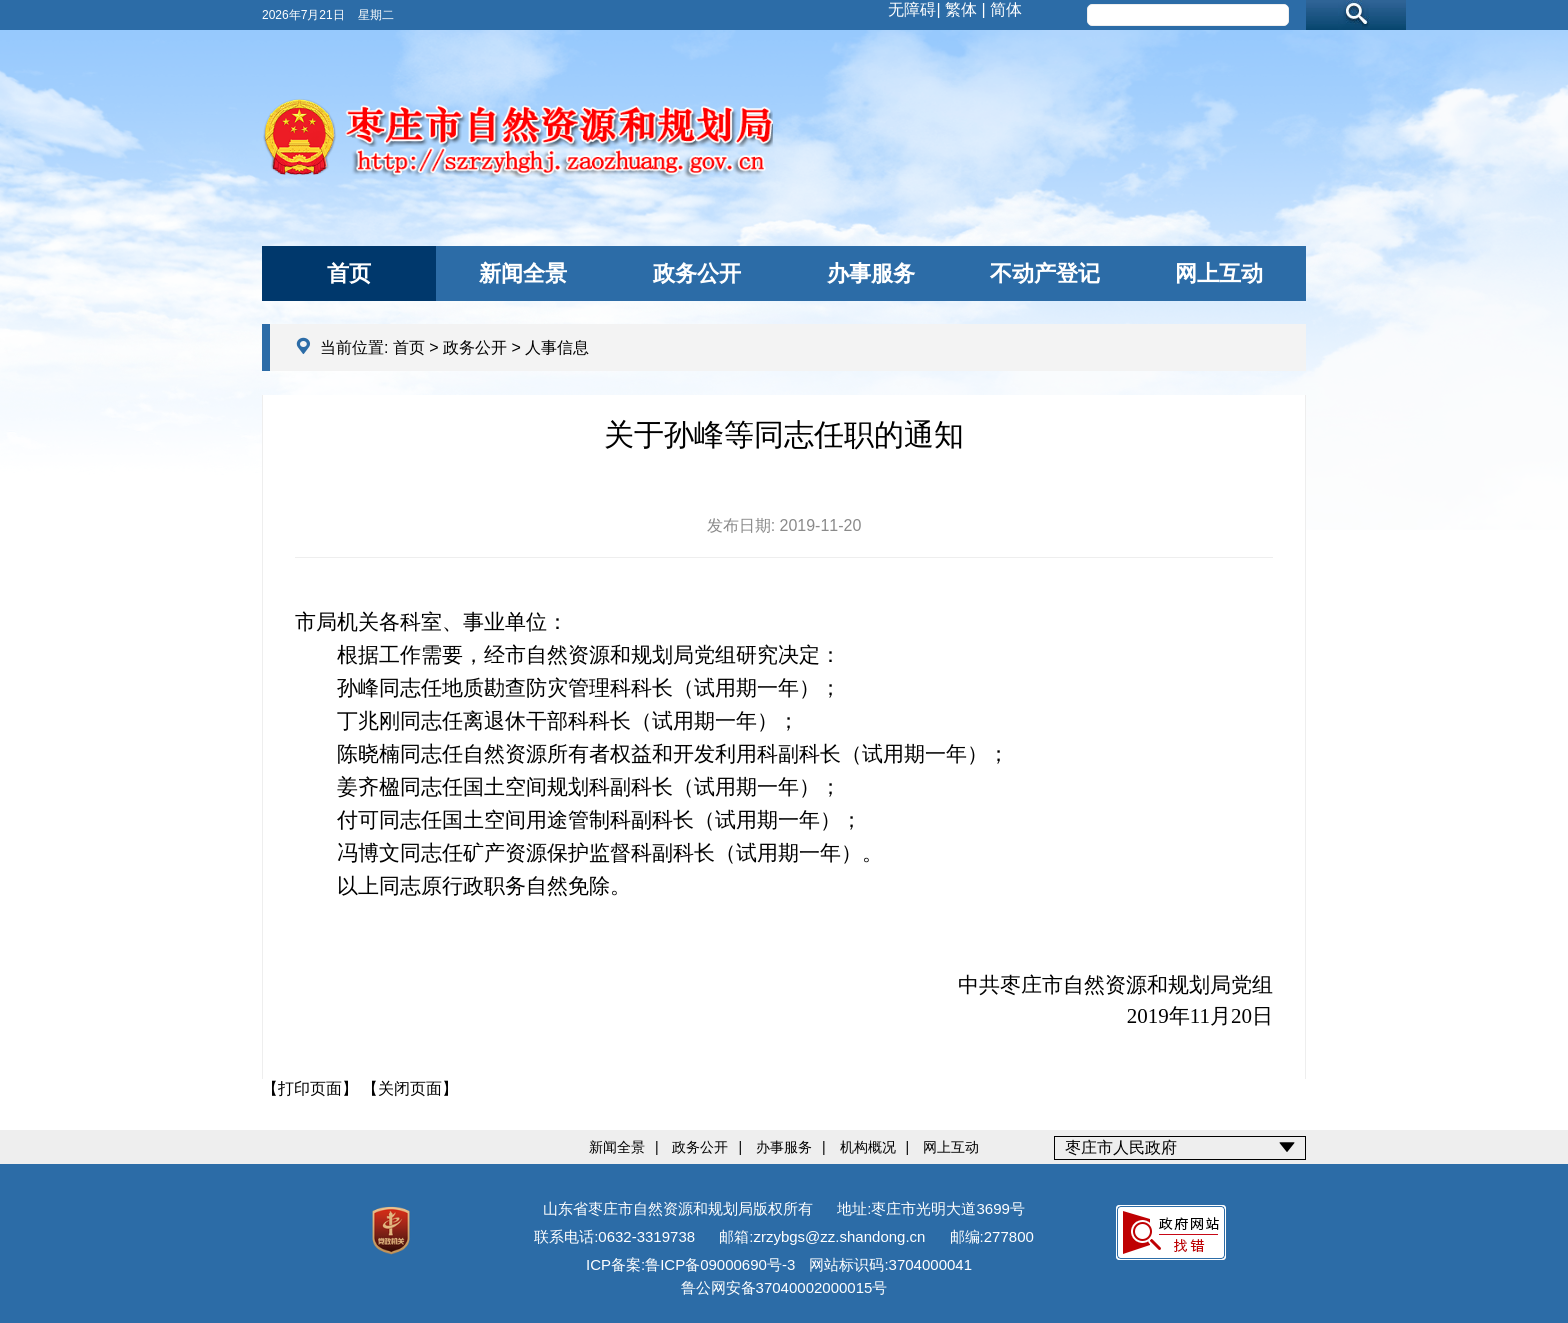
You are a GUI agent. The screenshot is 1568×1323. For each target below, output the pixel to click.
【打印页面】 (310, 1088)
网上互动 (1219, 273)
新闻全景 (523, 273)
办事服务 (871, 273)
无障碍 (912, 9)
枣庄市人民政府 (1121, 1147)
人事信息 (557, 347)
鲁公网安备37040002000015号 (784, 1287)
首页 (349, 273)
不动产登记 (1045, 273)
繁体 (961, 9)
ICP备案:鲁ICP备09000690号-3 (690, 1264)
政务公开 (697, 273)
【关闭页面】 (410, 1088)
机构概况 (868, 1147)
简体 (1006, 9)
